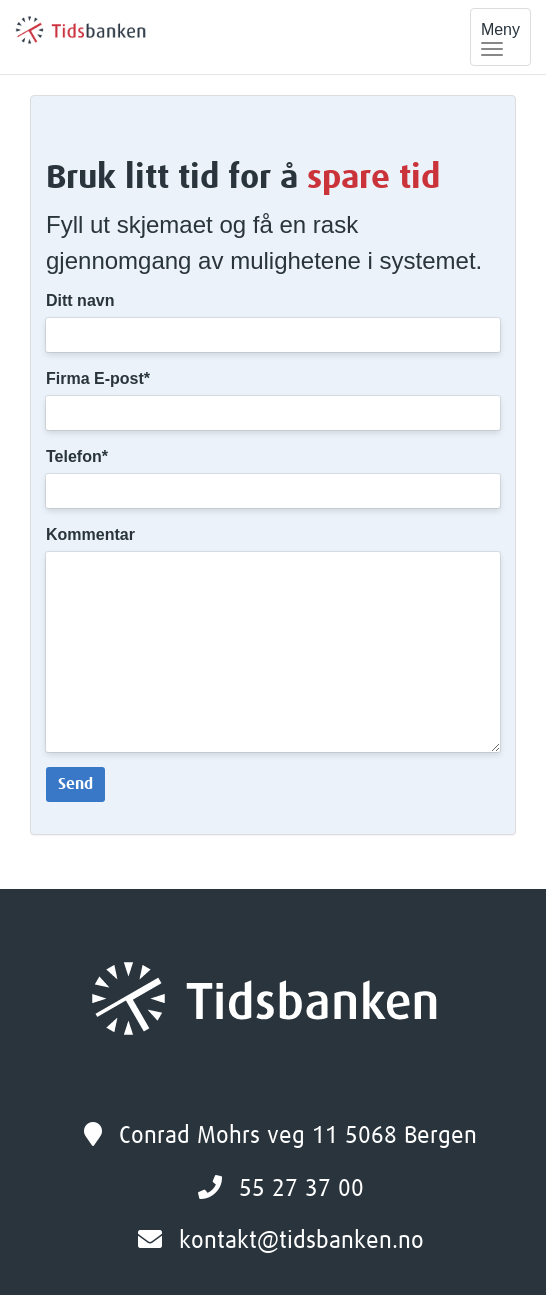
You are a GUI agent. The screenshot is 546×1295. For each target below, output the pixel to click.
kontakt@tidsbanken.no (301, 1241)
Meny (506, 39)
